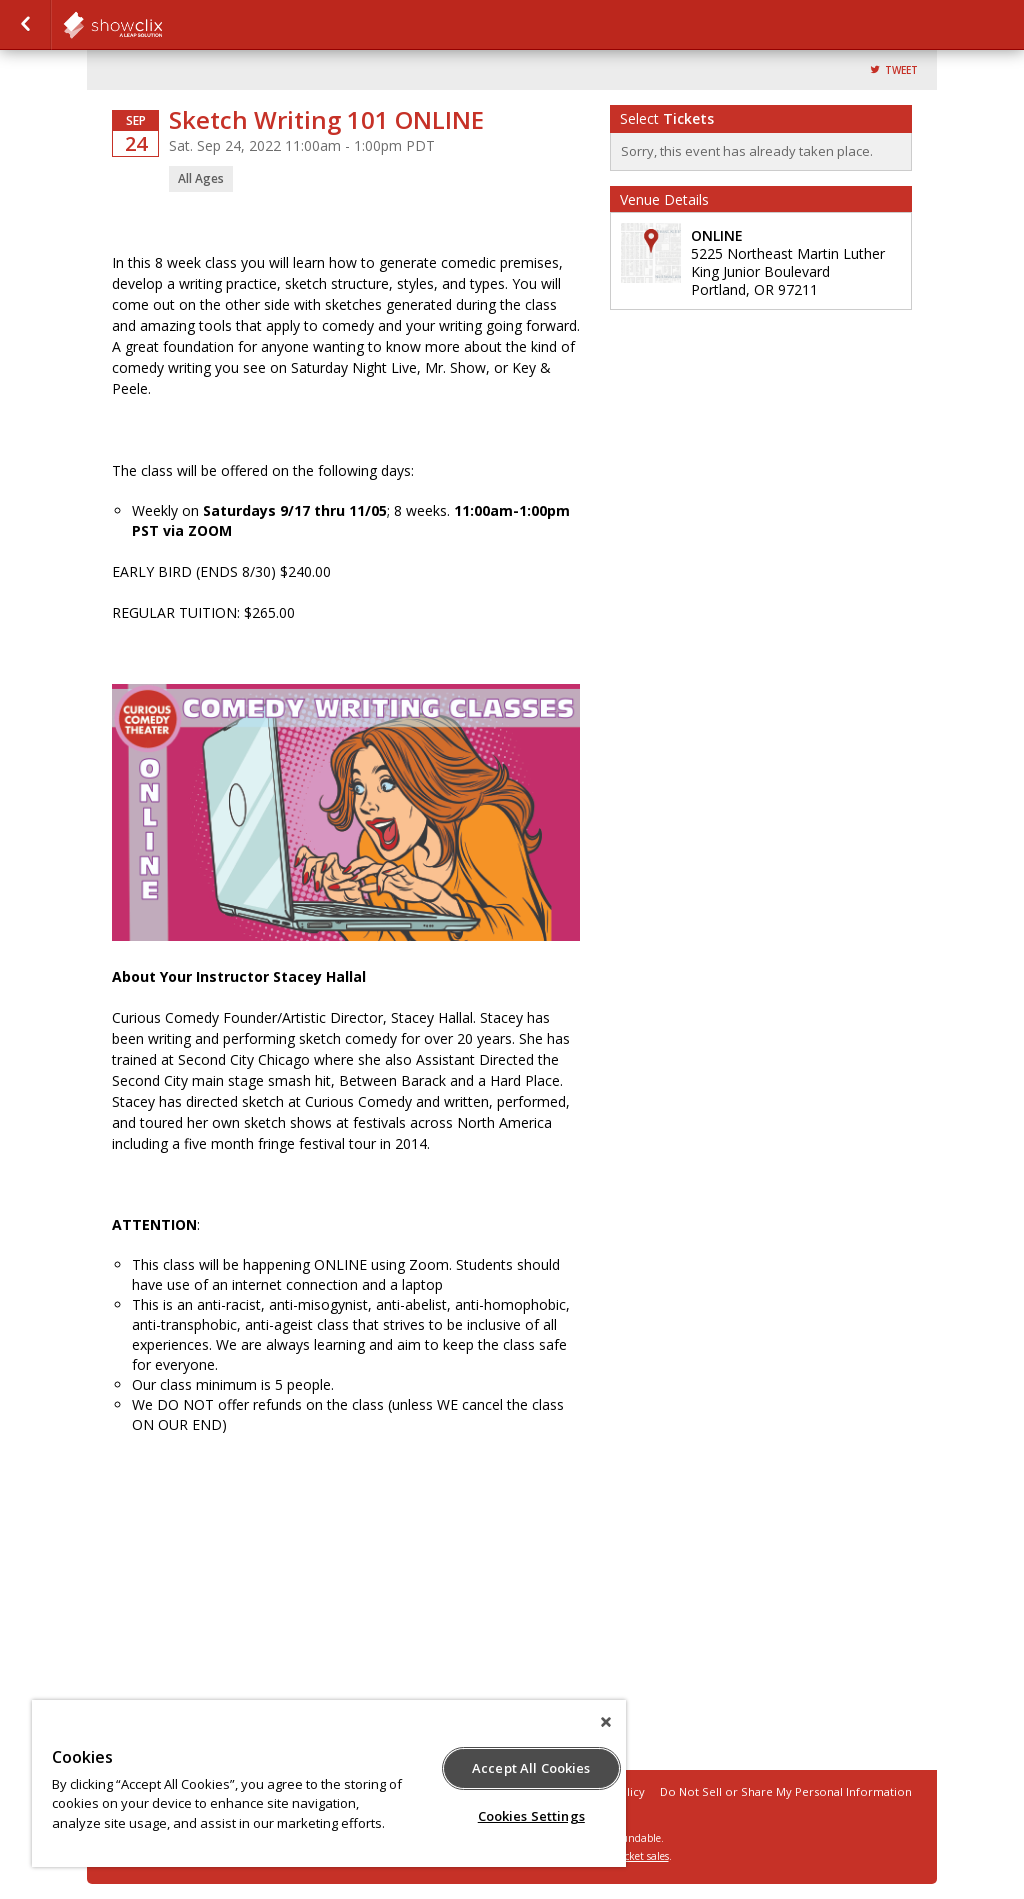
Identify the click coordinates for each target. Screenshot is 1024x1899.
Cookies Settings (531, 1816)
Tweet (901, 70)
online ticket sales (627, 1856)
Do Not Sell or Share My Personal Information (786, 1791)
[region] (329, 1783)
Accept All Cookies (531, 1768)
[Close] (606, 1722)
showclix (162, 25)
